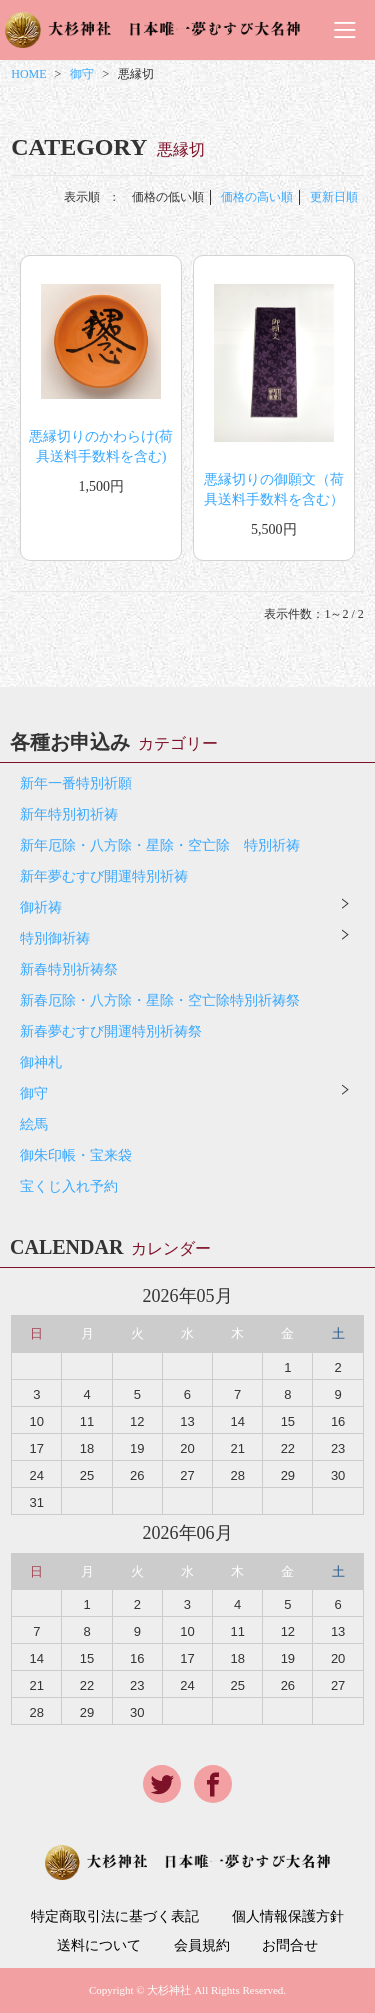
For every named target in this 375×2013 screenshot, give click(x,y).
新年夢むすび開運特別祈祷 (104, 876)
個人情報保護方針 (288, 1917)
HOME (28, 74)
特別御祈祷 (55, 938)
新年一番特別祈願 (76, 783)
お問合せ (290, 1946)
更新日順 (334, 197)
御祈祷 (41, 907)
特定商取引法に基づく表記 (115, 1917)
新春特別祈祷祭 (69, 969)
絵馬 (34, 1124)
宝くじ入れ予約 (69, 1186)
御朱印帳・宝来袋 (76, 1155)
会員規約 (202, 1946)
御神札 (41, 1062)
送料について (99, 1946)
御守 (82, 74)
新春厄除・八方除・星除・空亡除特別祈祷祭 (160, 1000)
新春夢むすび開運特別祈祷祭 (111, 1031)
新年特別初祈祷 (69, 814)
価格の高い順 (257, 197)
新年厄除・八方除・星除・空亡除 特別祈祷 (160, 845)
